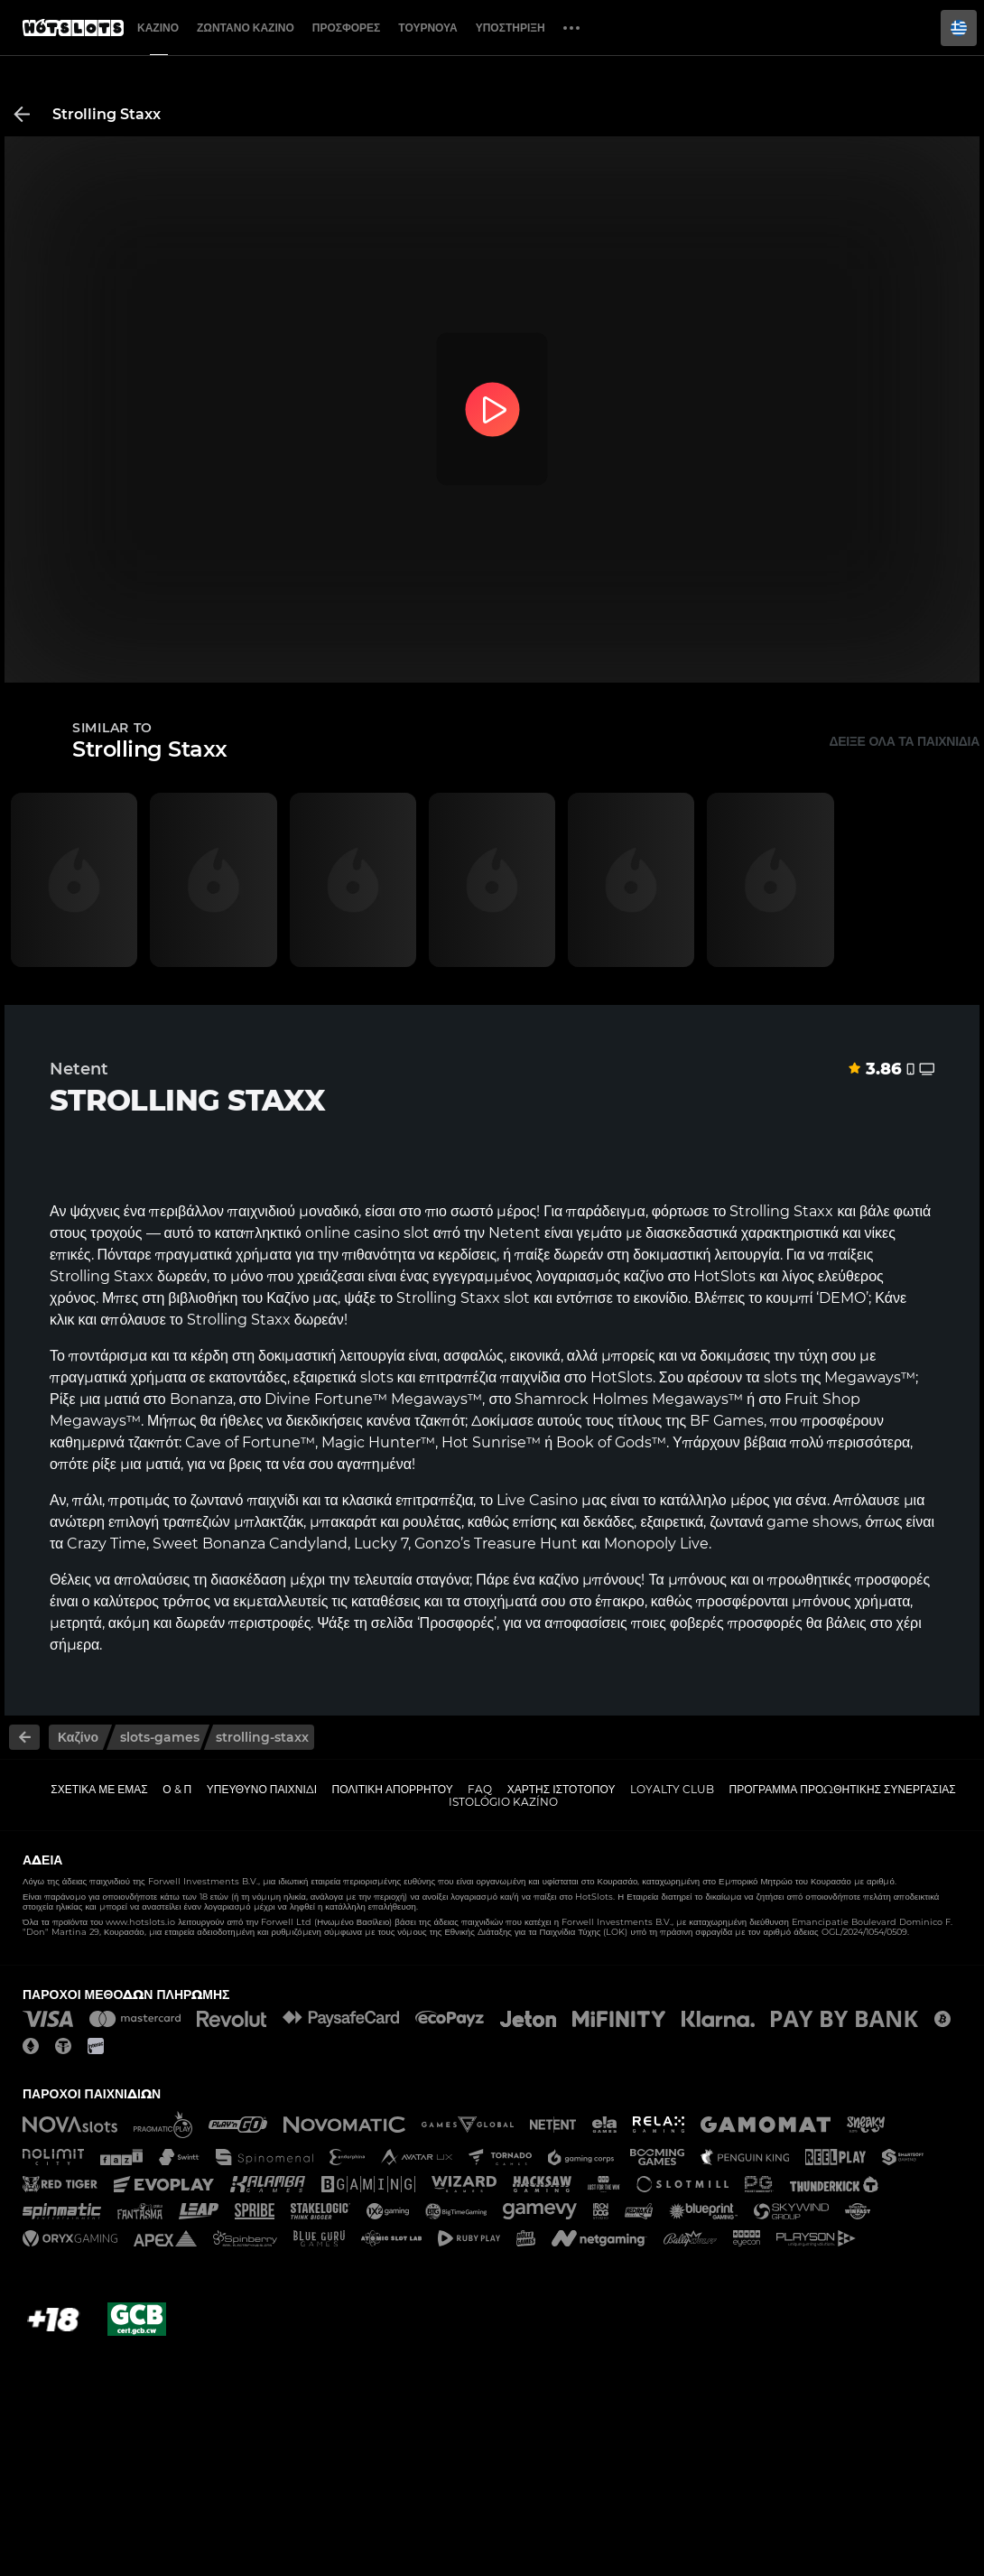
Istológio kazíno (503, 1802)
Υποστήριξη (510, 27)
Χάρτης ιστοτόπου (561, 1789)
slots (780, 1377)
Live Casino (537, 1500)
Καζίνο (158, 27)
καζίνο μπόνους (590, 1579)
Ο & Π (176, 1789)
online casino (352, 1233)
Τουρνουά (427, 27)
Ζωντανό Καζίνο (245, 27)
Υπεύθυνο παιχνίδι (262, 1789)
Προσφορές (346, 27)
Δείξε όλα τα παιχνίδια (904, 741)
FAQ (480, 1789)
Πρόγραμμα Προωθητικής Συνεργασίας (842, 1789)
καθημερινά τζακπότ (114, 1442)
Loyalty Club (672, 1789)
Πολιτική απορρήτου (392, 1789)
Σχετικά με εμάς (99, 1789)
